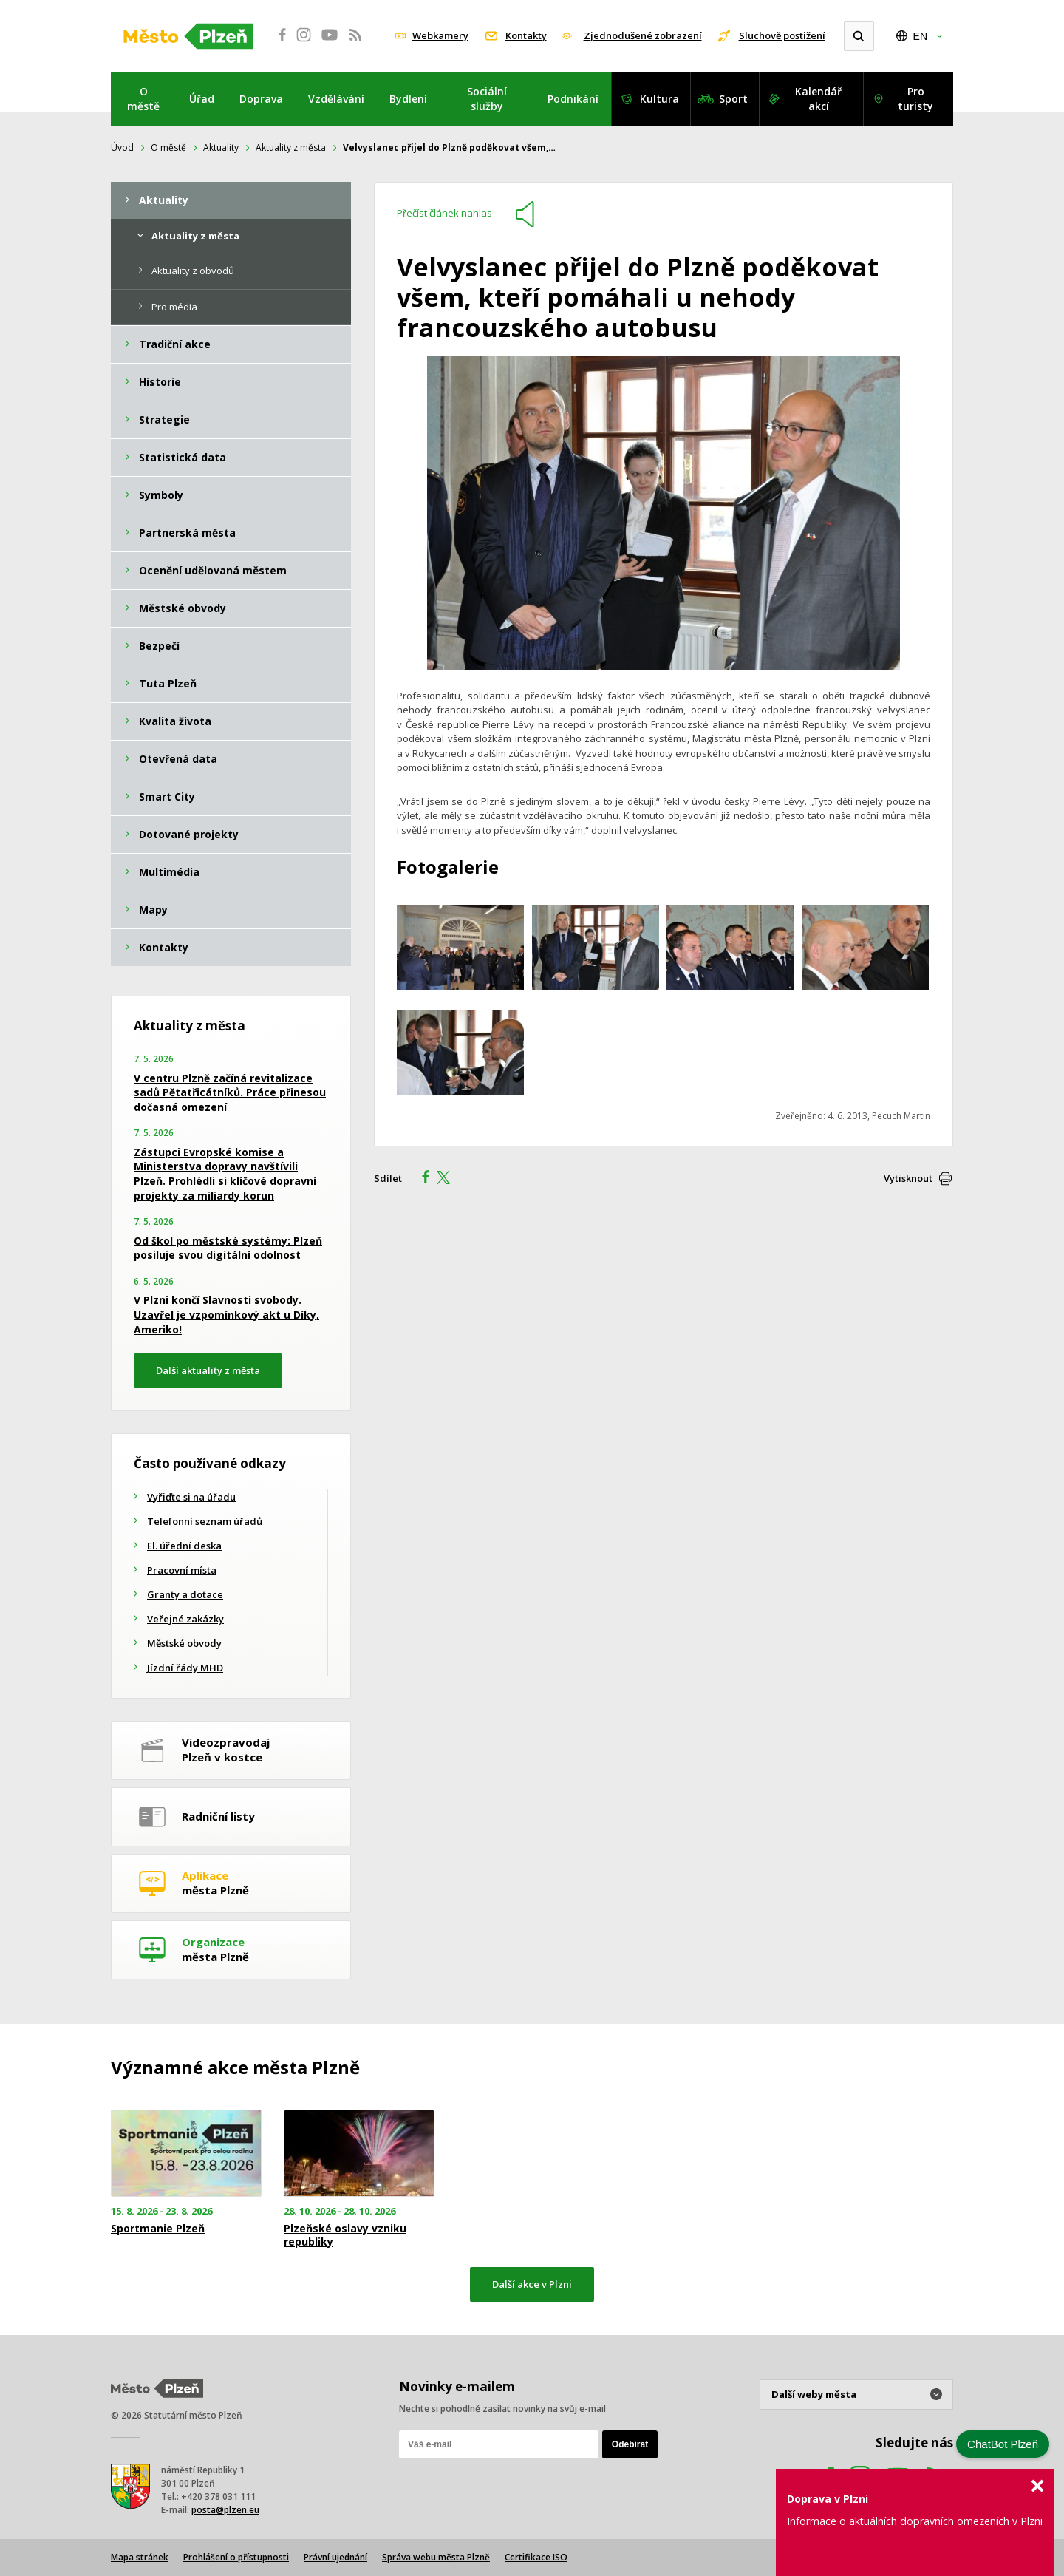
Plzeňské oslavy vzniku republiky (345, 2235)
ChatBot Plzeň (1002, 2444)
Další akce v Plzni (532, 2284)
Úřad (201, 99)
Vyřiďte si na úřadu (191, 1496)
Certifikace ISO (536, 2557)
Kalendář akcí (818, 98)
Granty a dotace (185, 1594)
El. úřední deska (184, 1545)
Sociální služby (487, 98)
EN (920, 36)
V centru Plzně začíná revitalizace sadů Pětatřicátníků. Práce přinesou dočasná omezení (230, 1092)
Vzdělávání (336, 99)
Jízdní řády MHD (185, 1667)
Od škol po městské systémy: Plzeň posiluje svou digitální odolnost (228, 1248)
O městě (143, 98)
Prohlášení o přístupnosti (236, 2557)
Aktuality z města (291, 147)
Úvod (122, 147)
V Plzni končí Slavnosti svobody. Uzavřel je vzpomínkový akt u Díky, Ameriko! (226, 1314)
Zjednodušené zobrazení (643, 35)
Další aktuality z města (208, 1370)
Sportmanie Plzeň (158, 2228)
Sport (733, 99)
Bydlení (408, 99)
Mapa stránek (139, 2557)
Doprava (261, 99)
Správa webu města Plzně (436, 2557)
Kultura (659, 99)
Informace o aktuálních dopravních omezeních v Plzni (915, 2521)
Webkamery (440, 35)
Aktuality (221, 147)
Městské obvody (184, 1643)
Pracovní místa (181, 1570)
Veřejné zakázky (185, 1618)
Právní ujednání (335, 2557)
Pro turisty (915, 98)
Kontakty (526, 35)
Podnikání (573, 99)
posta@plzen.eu (225, 2510)
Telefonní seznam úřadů (204, 1521)
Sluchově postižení (782, 35)
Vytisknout (908, 1178)
